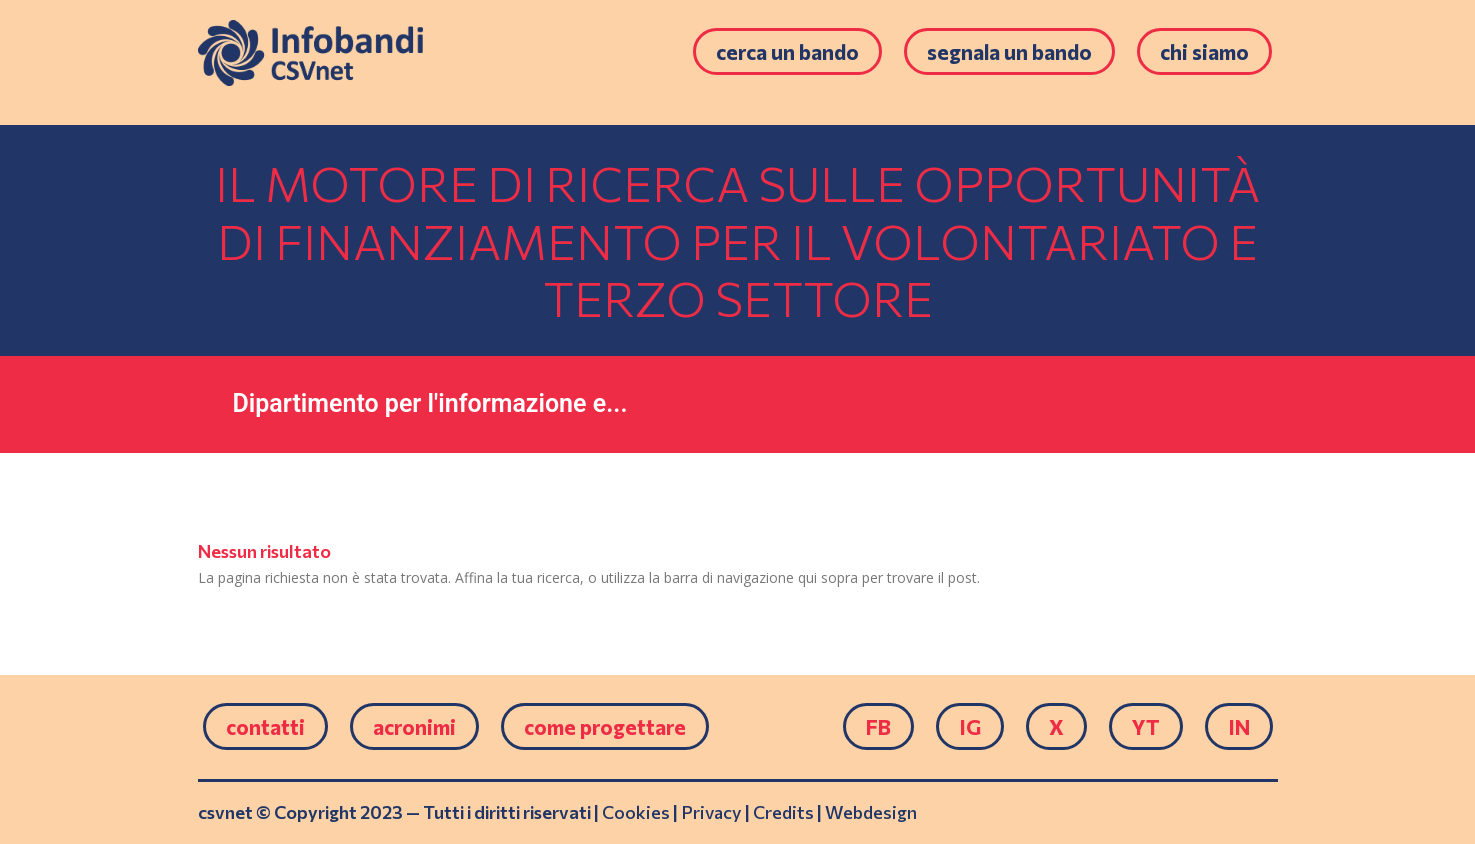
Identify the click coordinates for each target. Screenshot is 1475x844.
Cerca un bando (787, 51)
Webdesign (871, 812)
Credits (783, 812)
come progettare (605, 726)
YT (1146, 726)
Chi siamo (1204, 51)
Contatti (265, 726)
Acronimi (414, 726)
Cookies (636, 812)
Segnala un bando (1009, 51)
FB (878, 726)
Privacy (711, 812)
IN (1239, 726)
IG (970, 726)
